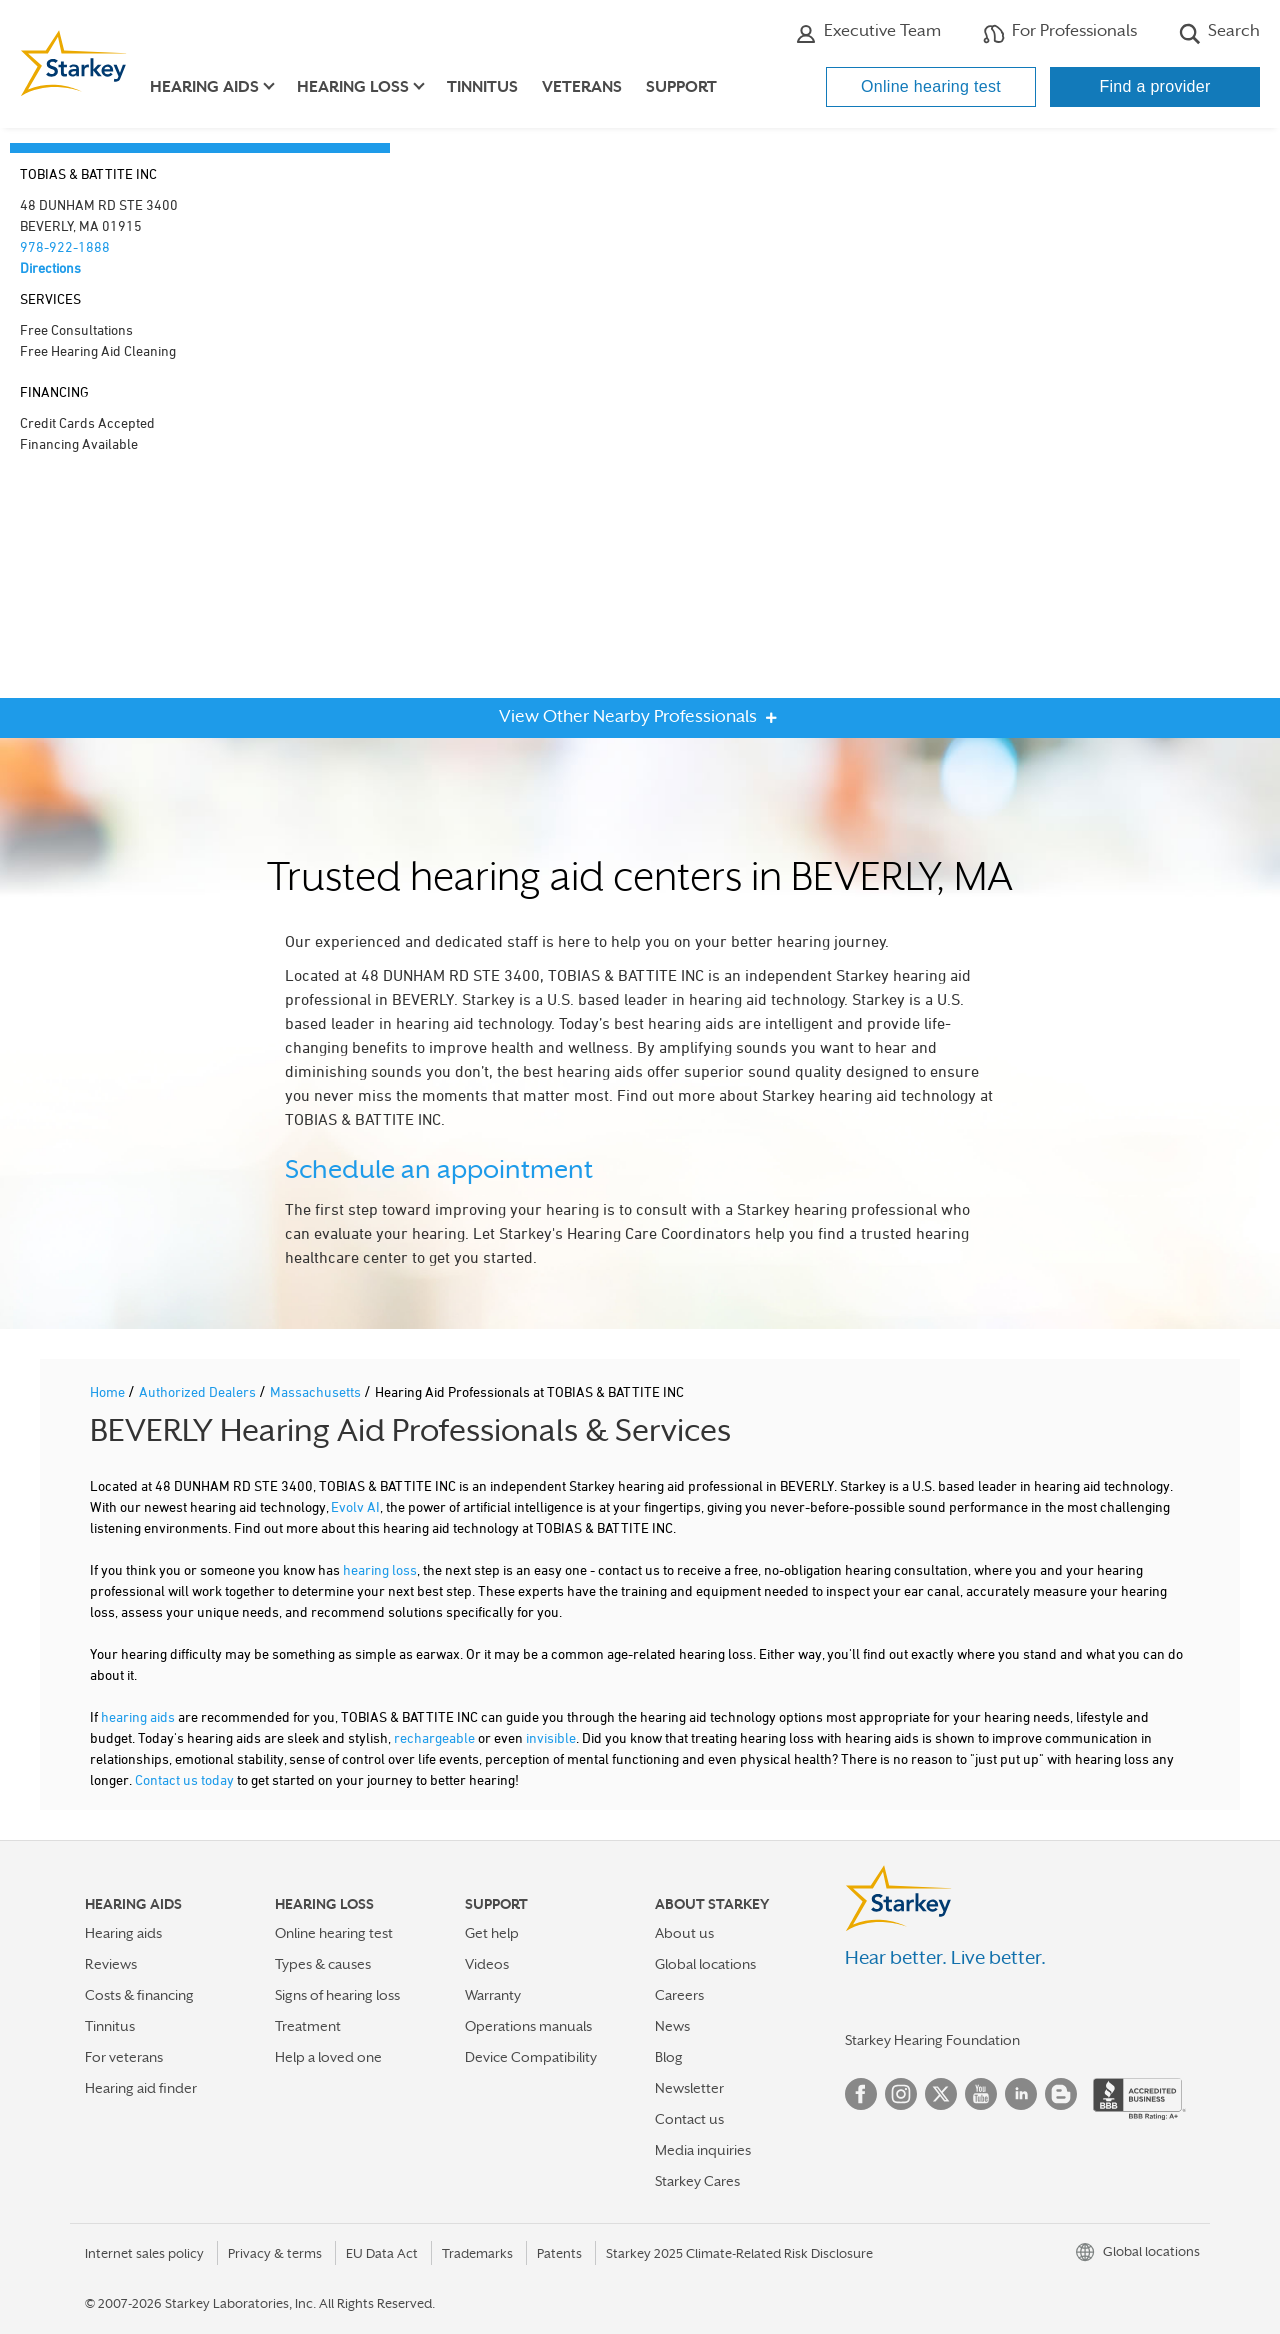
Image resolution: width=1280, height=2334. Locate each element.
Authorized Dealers (199, 1391)
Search (1219, 33)
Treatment (308, 2026)
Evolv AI (355, 1506)
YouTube (981, 2094)
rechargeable (434, 1737)
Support (681, 87)
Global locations (705, 1964)
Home (109, 1391)
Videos (487, 1964)
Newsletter (689, 2088)
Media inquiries (703, 2150)
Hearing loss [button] (353, 87)
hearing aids (138, 1716)
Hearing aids (123, 1933)
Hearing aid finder (141, 2088)
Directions (50, 267)
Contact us (689, 2119)
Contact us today (184, 1779)
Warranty (493, 1995)
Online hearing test (931, 86)
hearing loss (380, 1569)
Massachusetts (317, 1391)
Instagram (901, 2094)
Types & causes (323, 1964)
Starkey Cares (697, 2181)
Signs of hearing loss (337, 1995)
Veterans (582, 87)
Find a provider (1154, 86)
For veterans (124, 2057)
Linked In (1021, 2094)
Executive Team (868, 33)
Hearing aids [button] (204, 87)
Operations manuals (528, 2026)
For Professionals (1060, 33)
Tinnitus (482, 87)
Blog (669, 2057)
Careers (679, 1995)
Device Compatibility (531, 2057)
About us (684, 1933)
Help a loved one (328, 2057)
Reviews (111, 1964)
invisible (551, 1737)
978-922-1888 (65, 246)
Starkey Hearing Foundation (932, 2040)
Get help (492, 1933)
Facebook (861, 2094)
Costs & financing (139, 1995)
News (672, 2026)
